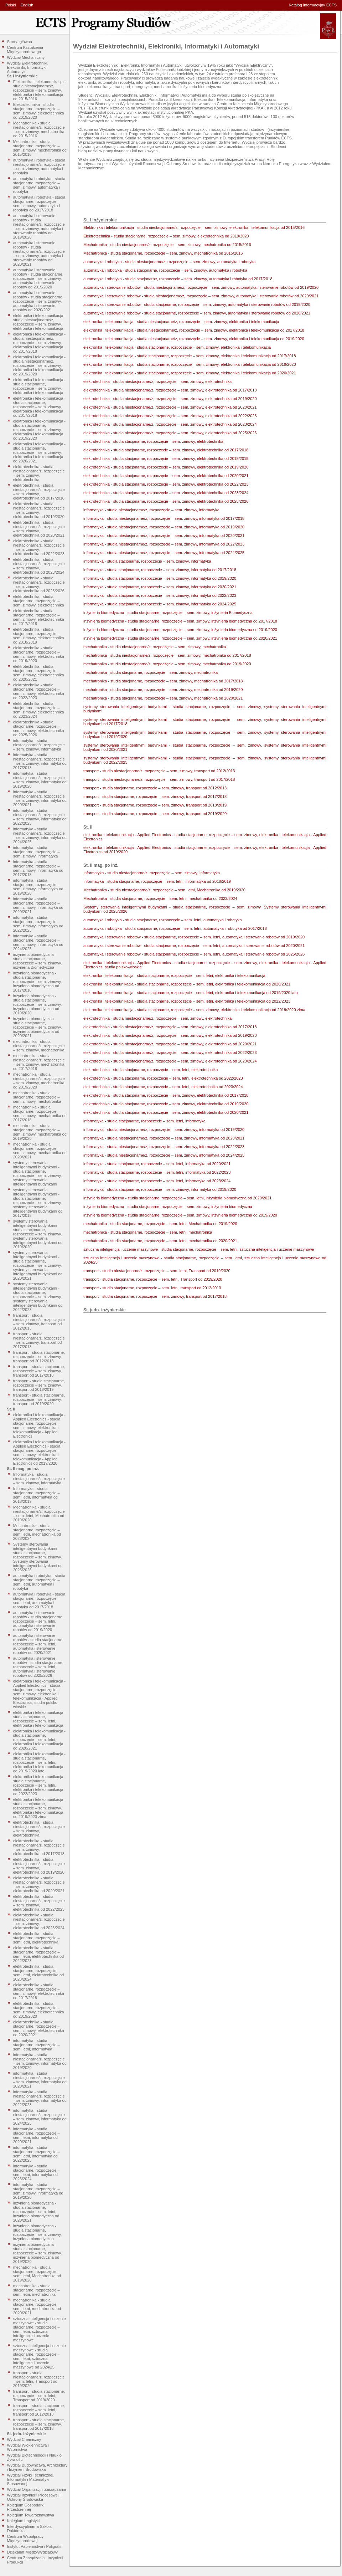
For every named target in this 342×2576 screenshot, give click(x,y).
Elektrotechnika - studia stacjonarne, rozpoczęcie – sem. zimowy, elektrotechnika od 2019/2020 (38, 110)
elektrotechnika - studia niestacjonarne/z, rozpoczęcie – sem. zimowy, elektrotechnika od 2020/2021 (39, 528)
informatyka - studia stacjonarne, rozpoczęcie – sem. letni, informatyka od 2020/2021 (36, 2135)
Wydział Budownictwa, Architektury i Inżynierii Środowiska (37, 2467)
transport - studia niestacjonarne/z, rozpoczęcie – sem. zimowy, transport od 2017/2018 (39, 1340)
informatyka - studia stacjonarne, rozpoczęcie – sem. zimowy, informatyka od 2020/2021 (38, 905)
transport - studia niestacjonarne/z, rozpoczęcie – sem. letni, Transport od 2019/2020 (39, 2379)
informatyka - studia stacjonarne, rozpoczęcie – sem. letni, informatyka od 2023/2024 (36, 2172)
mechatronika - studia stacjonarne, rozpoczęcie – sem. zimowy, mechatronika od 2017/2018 (40, 1113)
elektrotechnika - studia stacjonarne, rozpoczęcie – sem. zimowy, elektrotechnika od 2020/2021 (38, 672)
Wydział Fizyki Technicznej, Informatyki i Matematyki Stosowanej (31, 2479)
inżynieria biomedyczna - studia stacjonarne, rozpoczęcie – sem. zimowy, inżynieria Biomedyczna (37, 960)
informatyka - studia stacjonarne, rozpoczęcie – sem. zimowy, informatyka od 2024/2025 (38, 942)
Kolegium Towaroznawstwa (30, 2515)
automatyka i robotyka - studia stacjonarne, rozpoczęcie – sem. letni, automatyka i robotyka (39, 1582)
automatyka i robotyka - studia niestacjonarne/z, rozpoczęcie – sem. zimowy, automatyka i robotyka (39, 166)
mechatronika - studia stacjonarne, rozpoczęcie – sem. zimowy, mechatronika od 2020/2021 (40, 1150)
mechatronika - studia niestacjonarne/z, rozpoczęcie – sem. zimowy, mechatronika (39, 1045)
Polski (10, 5)
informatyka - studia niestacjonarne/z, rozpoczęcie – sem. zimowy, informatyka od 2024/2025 (40, 835)
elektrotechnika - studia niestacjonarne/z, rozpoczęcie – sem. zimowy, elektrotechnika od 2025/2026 (39, 584)
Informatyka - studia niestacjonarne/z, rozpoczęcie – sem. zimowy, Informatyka (39, 1478)
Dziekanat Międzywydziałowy (32, 2552)
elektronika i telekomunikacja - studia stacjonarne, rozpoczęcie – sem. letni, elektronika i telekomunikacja (39, 1718)
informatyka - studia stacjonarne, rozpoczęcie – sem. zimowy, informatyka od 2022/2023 (38, 923)
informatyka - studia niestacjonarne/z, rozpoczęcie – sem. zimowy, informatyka (39, 744)
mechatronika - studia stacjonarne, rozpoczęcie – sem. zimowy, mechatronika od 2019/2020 (40, 1132)
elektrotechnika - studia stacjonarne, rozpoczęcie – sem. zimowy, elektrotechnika (38, 600)
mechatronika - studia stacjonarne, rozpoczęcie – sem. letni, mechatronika (36, 2290)
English (26, 5)
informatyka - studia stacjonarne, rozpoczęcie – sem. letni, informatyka (36, 2044)
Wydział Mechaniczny (26, 57)
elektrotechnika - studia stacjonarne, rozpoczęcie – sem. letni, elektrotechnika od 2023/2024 (38, 1972)
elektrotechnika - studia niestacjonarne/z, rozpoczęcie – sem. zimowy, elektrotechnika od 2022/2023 (39, 547)
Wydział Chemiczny (24, 2439)
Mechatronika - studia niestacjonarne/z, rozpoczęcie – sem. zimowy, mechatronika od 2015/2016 (39, 129)
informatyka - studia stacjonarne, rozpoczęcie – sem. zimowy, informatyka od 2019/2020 (38, 886)
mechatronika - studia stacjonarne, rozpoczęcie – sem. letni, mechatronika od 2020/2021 (37, 2306)
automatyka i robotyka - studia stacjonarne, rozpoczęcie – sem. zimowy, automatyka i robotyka (39, 185)
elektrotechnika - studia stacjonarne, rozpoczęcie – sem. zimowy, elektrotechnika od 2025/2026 (38, 728)
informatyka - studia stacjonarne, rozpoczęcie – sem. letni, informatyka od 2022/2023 (36, 2153)
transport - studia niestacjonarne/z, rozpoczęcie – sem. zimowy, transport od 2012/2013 (39, 1321)
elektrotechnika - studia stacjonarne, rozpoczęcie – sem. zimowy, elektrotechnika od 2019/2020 (38, 654)
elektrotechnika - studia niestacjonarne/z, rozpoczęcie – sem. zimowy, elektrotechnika (39, 473)
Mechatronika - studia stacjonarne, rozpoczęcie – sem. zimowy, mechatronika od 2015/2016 (40, 148)
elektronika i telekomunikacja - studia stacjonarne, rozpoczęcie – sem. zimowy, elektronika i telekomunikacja (39, 386)
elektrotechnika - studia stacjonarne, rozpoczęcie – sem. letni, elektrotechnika (36, 1937)
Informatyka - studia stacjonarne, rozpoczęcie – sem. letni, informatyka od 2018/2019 (36, 1495)
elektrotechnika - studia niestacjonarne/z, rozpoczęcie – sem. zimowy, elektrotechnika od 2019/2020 (39, 510)
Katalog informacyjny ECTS (313, 5)
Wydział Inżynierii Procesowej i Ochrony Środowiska (34, 2497)
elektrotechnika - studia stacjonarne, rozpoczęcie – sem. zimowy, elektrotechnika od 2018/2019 (38, 635)
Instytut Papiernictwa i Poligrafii (34, 2546)
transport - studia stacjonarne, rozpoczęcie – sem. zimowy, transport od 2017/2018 (39, 1370)
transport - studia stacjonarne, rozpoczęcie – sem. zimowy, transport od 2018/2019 (39, 1385)
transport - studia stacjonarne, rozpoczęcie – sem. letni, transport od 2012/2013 (39, 2409)
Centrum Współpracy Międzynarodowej (25, 2538)
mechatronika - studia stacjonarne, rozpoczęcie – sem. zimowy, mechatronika (37, 1097)
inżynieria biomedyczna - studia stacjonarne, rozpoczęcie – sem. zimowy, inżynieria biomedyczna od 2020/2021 (37, 1027)
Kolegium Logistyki (23, 2521)
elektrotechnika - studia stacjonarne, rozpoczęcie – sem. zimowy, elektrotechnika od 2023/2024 (38, 709)
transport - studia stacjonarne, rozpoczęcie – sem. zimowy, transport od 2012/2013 (39, 1356)
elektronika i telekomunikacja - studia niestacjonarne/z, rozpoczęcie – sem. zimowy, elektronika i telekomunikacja (39, 322)
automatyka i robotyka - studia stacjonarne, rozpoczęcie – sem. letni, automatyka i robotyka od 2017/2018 (39, 1600)
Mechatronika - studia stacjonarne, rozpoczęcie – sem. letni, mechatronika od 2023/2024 (37, 1532)
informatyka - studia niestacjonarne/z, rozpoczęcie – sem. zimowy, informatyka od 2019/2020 (40, 779)
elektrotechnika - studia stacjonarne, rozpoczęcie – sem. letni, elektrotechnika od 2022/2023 (38, 1954)
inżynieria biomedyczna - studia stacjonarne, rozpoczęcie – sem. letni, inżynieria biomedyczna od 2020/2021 (36, 2211)
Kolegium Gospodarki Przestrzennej (26, 2507)
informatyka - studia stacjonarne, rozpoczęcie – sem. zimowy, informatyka (36, 851)
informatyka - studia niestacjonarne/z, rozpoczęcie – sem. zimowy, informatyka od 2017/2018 (40, 761)
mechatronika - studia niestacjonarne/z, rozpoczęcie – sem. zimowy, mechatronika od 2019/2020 (39, 1080)
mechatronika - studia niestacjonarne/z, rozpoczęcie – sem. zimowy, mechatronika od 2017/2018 (39, 1062)
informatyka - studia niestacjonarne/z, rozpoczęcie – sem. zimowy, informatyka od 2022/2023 (40, 816)
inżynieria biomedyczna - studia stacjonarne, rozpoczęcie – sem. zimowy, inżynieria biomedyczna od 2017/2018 (37, 981)
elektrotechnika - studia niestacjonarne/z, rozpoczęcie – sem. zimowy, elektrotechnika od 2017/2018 (39, 491)
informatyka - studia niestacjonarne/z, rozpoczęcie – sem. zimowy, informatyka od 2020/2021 (40, 798)
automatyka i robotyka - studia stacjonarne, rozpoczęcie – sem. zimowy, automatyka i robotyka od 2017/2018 (39, 203)
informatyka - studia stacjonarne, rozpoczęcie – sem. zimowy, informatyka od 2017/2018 (38, 868)
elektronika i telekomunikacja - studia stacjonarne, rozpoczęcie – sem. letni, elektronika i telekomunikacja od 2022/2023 (39, 1785)
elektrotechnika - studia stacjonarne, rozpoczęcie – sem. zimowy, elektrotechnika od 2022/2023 (38, 691)
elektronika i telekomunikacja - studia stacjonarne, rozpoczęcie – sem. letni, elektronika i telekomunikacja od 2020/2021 (39, 1739)
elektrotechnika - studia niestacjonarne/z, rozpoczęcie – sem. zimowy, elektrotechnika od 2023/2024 (39, 565)
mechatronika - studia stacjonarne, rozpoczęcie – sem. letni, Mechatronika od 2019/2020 (37, 2273)
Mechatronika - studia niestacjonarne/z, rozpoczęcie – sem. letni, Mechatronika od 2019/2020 (39, 1513)
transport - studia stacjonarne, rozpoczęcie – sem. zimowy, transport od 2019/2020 (39, 1399)
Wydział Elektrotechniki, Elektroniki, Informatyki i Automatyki (27, 67)
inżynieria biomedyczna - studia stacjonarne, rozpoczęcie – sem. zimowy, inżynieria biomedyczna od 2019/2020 (37, 1004)
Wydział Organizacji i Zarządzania (36, 2489)
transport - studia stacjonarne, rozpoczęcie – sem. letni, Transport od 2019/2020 (39, 2395)
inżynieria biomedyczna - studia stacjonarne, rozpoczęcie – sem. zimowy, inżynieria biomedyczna (37, 2232)
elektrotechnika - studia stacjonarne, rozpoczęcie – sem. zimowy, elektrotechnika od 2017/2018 (38, 617)
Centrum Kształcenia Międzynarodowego (25, 49)
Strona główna (19, 42)
